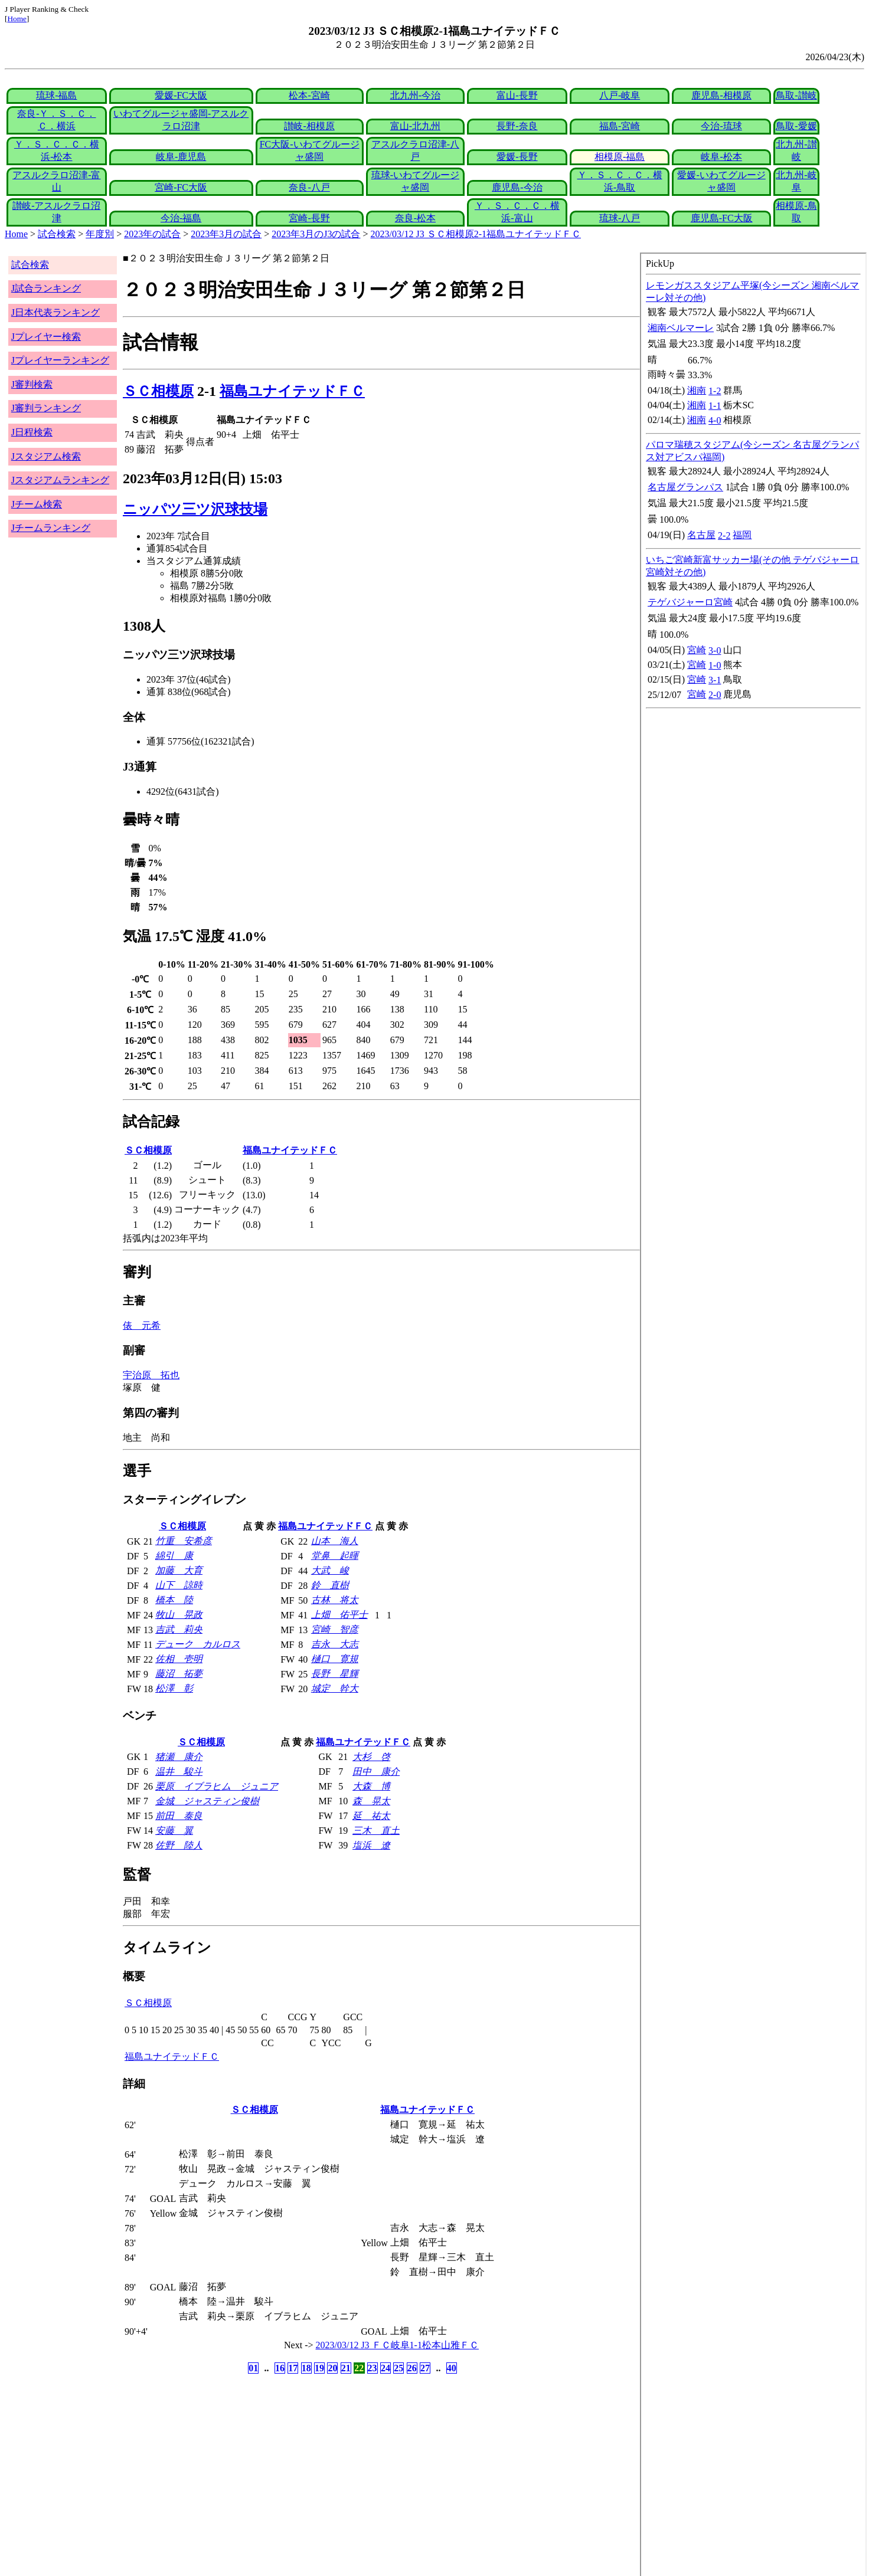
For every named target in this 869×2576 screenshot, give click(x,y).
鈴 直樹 (330, 1585)
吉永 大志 (334, 1644)
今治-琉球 (721, 126)
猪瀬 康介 (178, 1757)
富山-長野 (516, 95)
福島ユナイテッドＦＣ (292, 391)
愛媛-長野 (516, 157)
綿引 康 (174, 1556)
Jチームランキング (50, 528)
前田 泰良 (178, 1816)
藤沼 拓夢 (178, 1674)
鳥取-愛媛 (796, 126)
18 (306, 2368)
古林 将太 (334, 1600)
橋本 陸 (174, 1600)
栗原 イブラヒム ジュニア (216, 1786)
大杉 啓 (371, 1757)
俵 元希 (142, 1325)
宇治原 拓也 (151, 1375)
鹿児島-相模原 (721, 95)
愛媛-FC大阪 (181, 95)
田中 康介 (376, 1772)
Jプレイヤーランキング (60, 360)
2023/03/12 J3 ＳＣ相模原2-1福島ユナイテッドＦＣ (476, 234)
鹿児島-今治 (517, 187)
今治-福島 (181, 218)
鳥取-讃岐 (796, 95)
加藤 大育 (178, 1570)
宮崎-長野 (309, 218)
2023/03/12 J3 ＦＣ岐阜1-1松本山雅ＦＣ (397, 2345)
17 (293, 2368)
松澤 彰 (174, 1688)
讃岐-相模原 (309, 126)
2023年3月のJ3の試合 (316, 234)
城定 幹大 (334, 1688)
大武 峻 (330, 1570)
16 (280, 2368)
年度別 (100, 234)
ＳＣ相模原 (158, 391)
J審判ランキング (46, 408)
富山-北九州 (415, 126)
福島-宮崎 (619, 126)
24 (385, 2368)
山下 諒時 (178, 1585)
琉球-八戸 (619, 218)
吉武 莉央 (178, 1629)
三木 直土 (376, 1831)
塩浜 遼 (371, 1845)
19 (319, 2368)
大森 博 (371, 1786)
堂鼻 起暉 (334, 1556)
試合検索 (57, 234)
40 (451, 2368)
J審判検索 (32, 384)
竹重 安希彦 (183, 1541)
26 (412, 2368)
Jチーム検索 (36, 504)
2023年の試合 (152, 234)
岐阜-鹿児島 (181, 157)
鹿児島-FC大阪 (722, 218)
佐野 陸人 (178, 1845)
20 (332, 2368)
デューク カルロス (197, 1644)
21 (346, 2368)
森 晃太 (371, 1801)
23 (372, 2368)
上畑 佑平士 (339, 1615)
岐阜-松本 (721, 157)
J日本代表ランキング (55, 312)
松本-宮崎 (309, 95)
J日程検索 (32, 432)
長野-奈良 (516, 126)
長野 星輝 (334, 1674)
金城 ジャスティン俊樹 (207, 1801)
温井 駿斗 (178, 1772)
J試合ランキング (46, 288)
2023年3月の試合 (226, 234)
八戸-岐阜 (619, 95)
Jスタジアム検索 (46, 456)
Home (17, 18)
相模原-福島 (619, 157)
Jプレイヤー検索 (46, 337)
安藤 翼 (174, 1831)
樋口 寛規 (334, 1659)
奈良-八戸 (309, 187)
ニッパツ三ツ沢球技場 (195, 509)
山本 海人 (334, 1541)
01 (253, 2368)
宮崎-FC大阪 (181, 187)
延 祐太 (371, 1816)
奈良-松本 (415, 218)
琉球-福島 (56, 95)
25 (398, 2368)
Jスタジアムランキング (60, 480)
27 (425, 2368)
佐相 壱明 (178, 1659)
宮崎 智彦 (334, 1629)
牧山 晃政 (178, 1615)
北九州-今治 (415, 95)
